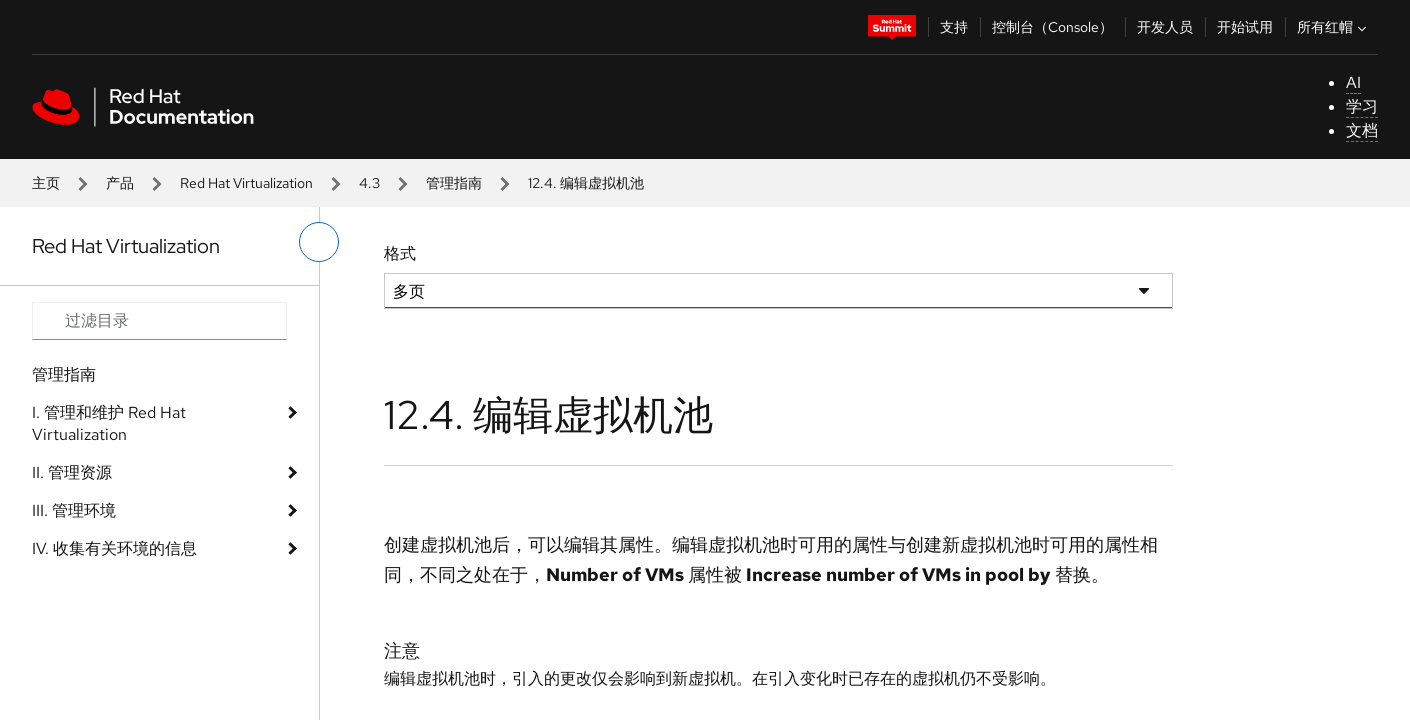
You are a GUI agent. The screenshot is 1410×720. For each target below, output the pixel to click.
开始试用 (1245, 27)
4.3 (369, 183)
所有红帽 (1334, 27)
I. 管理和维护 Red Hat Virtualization (109, 423)
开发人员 (1165, 27)
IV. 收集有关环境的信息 (114, 548)
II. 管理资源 (72, 472)
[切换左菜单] (319, 242)
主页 (46, 183)
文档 (1362, 130)
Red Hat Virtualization (246, 183)
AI (1353, 82)
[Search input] (159, 321)
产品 (120, 183)
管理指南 (454, 183)
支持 (954, 27)
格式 (400, 253)
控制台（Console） (1052, 27)
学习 (1362, 106)
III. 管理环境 (74, 510)
